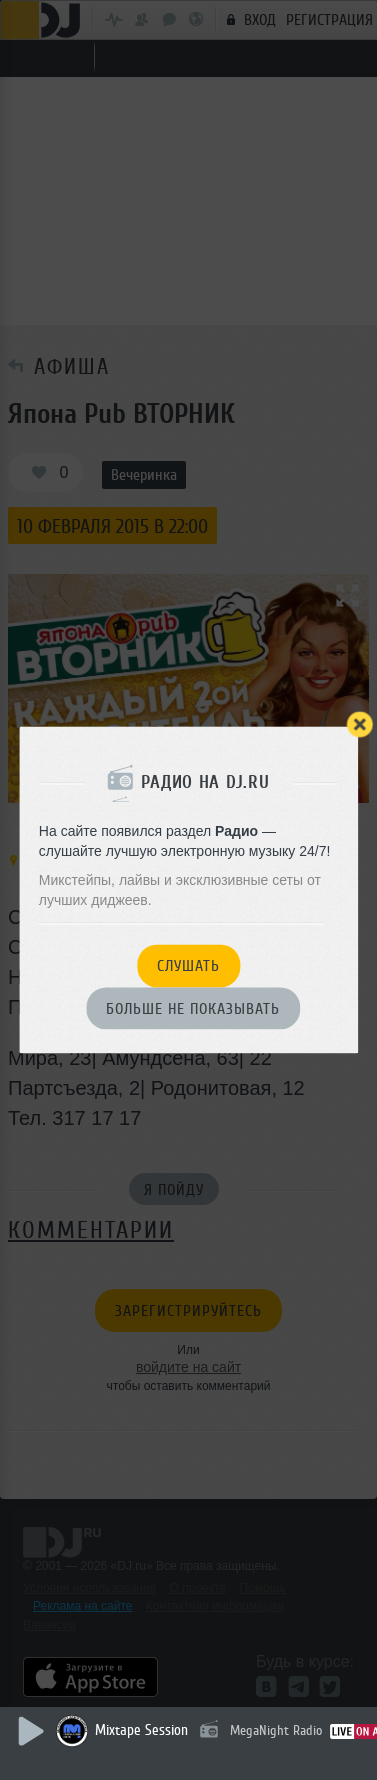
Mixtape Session (141, 1730)
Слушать (188, 967)
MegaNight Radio (276, 1730)
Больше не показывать (193, 1009)
